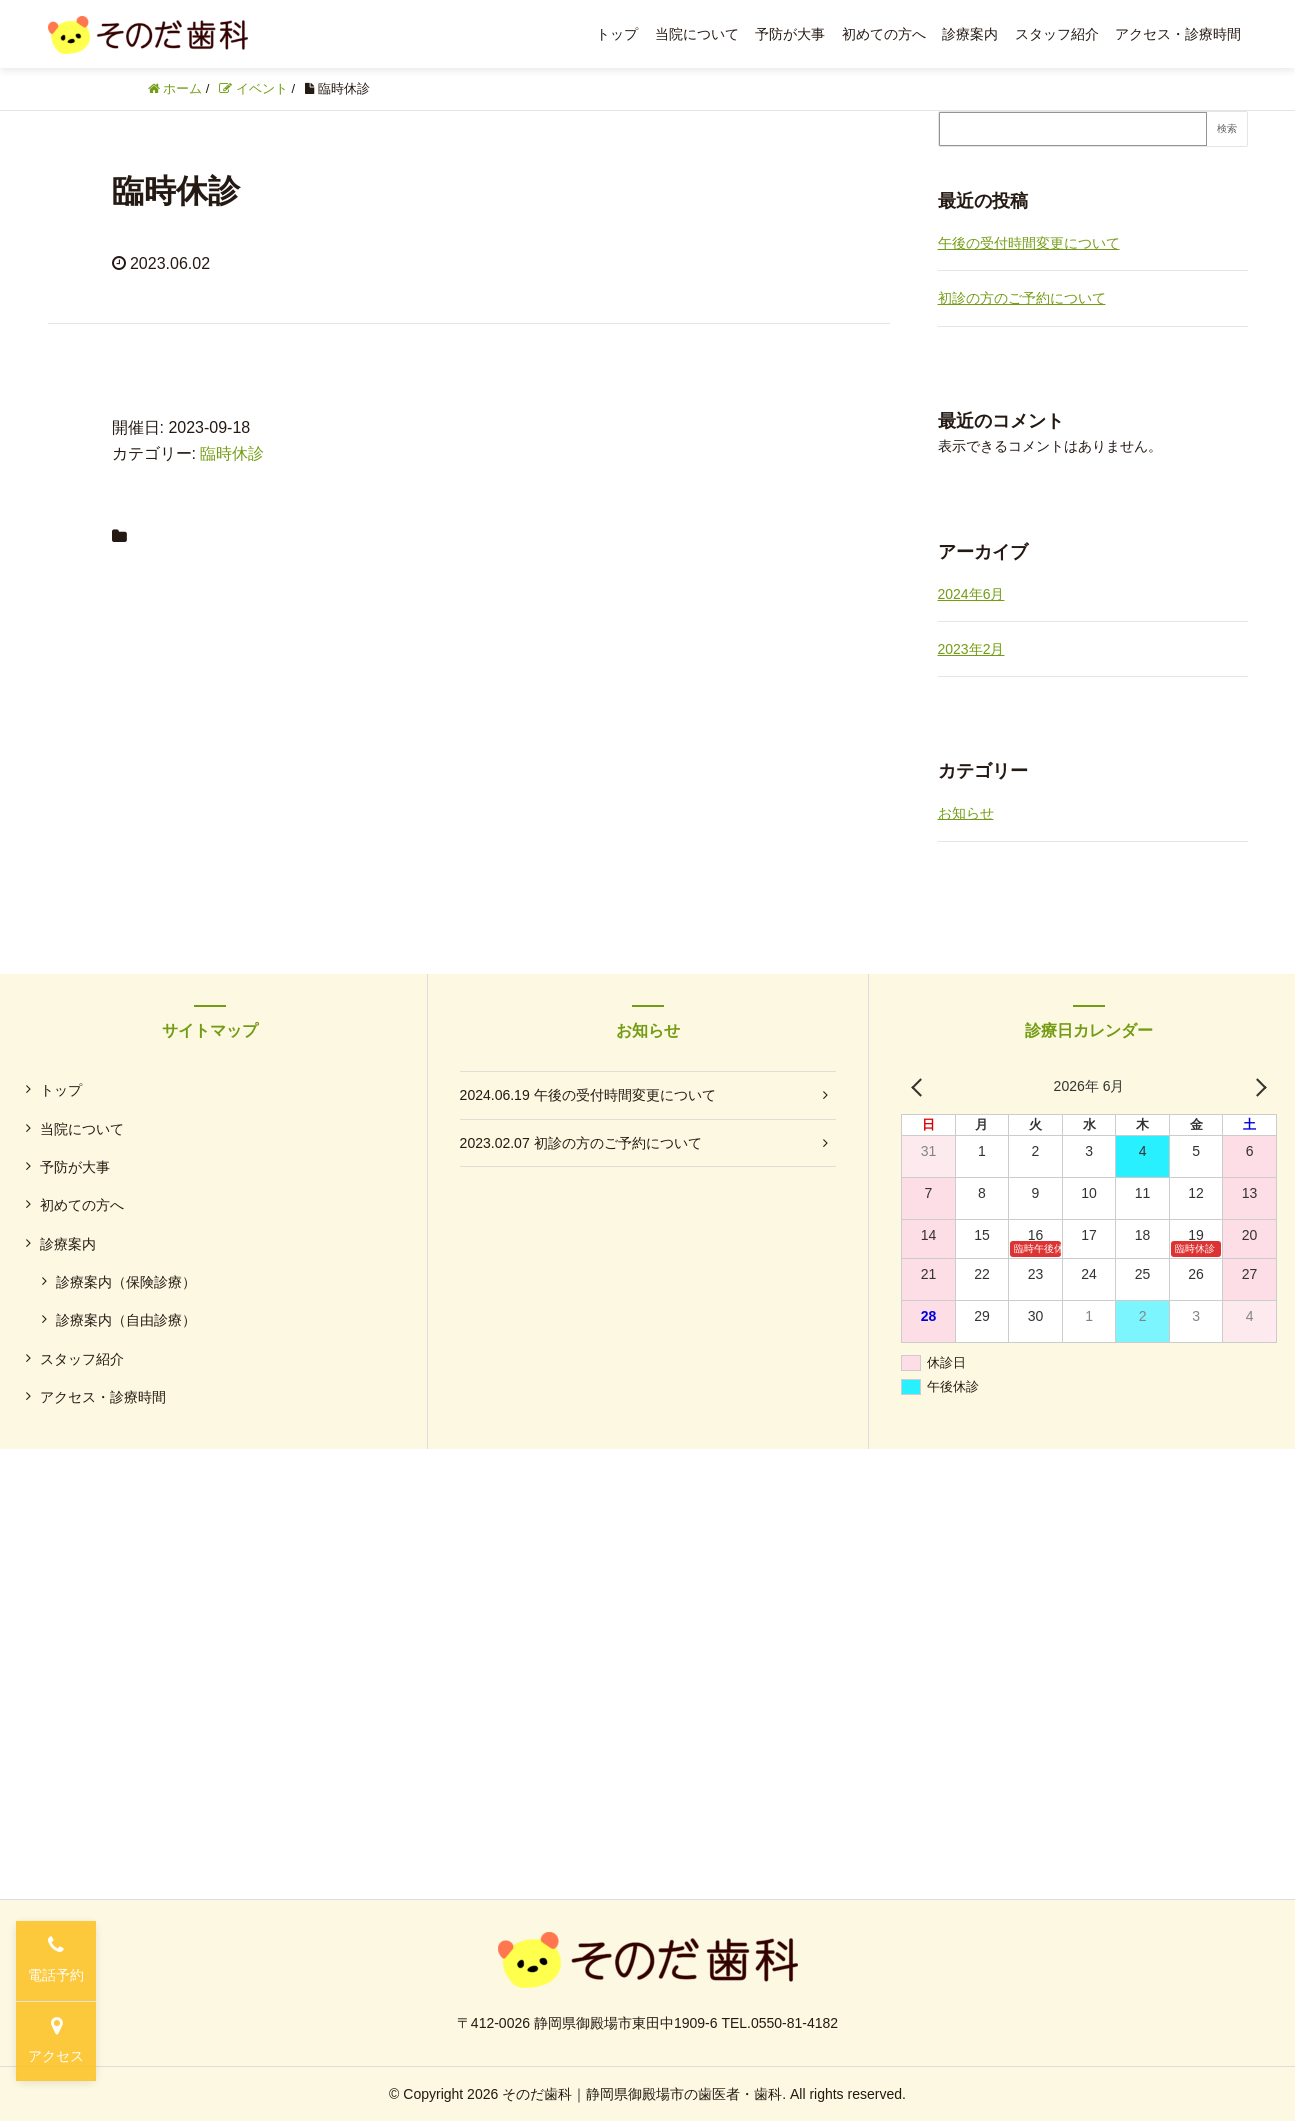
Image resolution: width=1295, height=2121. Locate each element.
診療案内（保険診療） (126, 1282)
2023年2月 (971, 649)
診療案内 (970, 34)
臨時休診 (232, 453)
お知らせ (966, 813)
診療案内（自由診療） (126, 1320)
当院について (697, 34)
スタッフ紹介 (1057, 34)
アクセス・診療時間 (1178, 34)
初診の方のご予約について (1022, 298)
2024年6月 (971, 594)
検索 (1227, 128)
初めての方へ (884, 34)
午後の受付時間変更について (1029, 243)
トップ (617, 34)
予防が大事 (790, 34)
